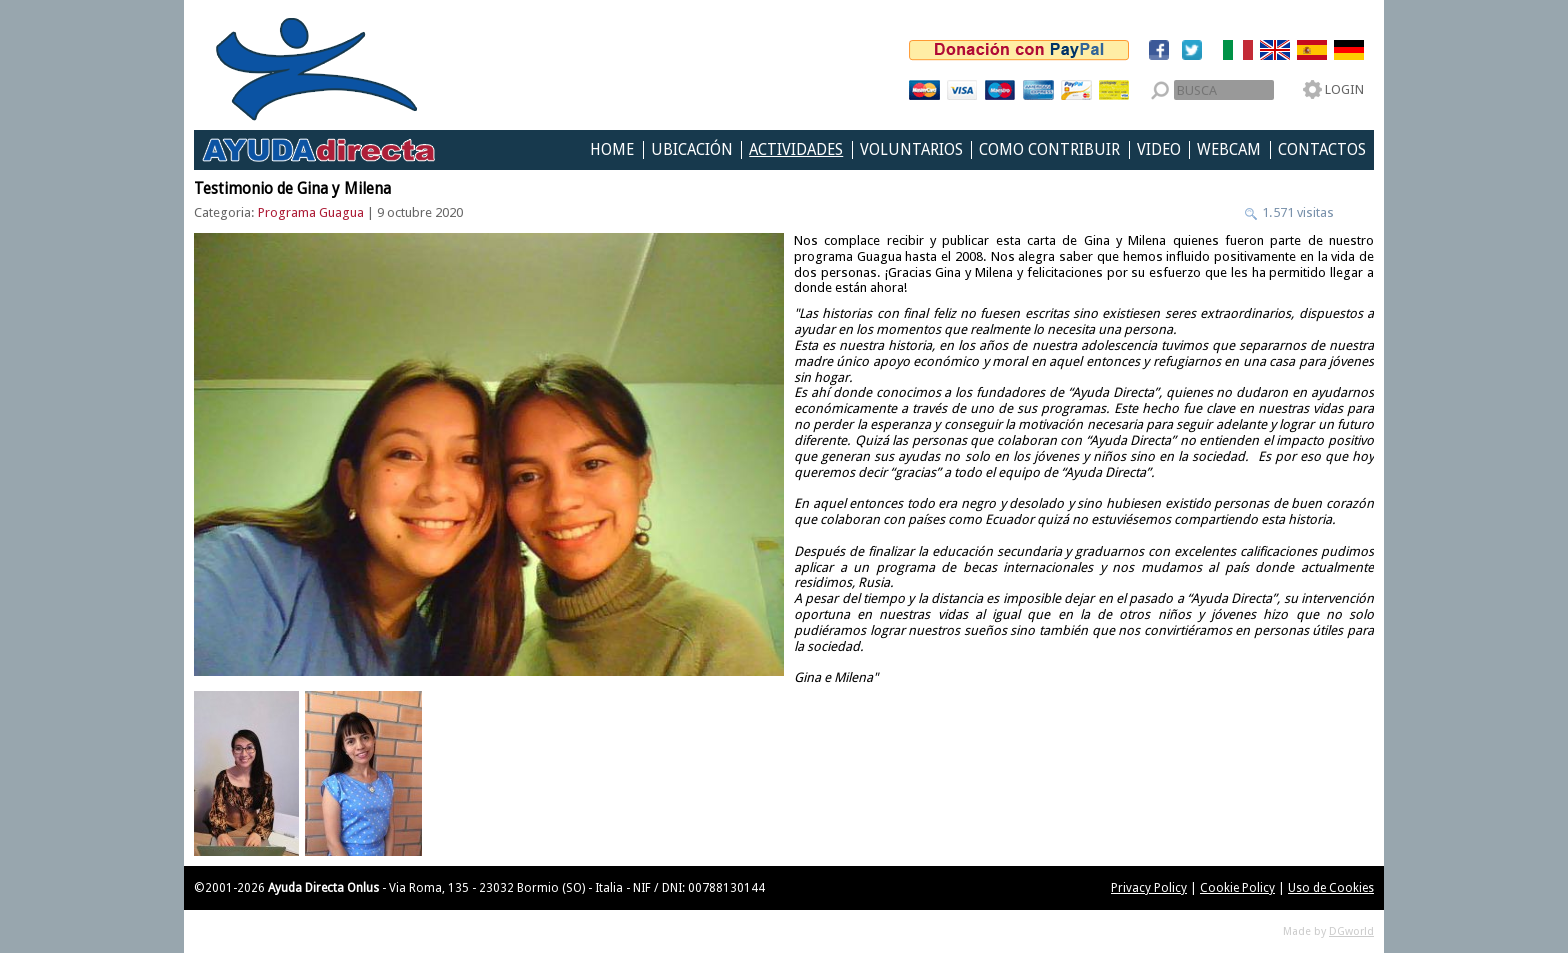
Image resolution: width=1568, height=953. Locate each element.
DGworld (1351, 931)
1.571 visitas (1296, 212)
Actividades (796, 150)
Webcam (1229, 150)
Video (1159, 150)
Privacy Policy (1149, 888)
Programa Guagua (311, 212)
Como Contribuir (1049, 150)
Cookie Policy (1237, 888)
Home (612, 150)
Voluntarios (911, 150)
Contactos (1322, 150)
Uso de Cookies (1331, 888)
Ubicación (692, 150)
